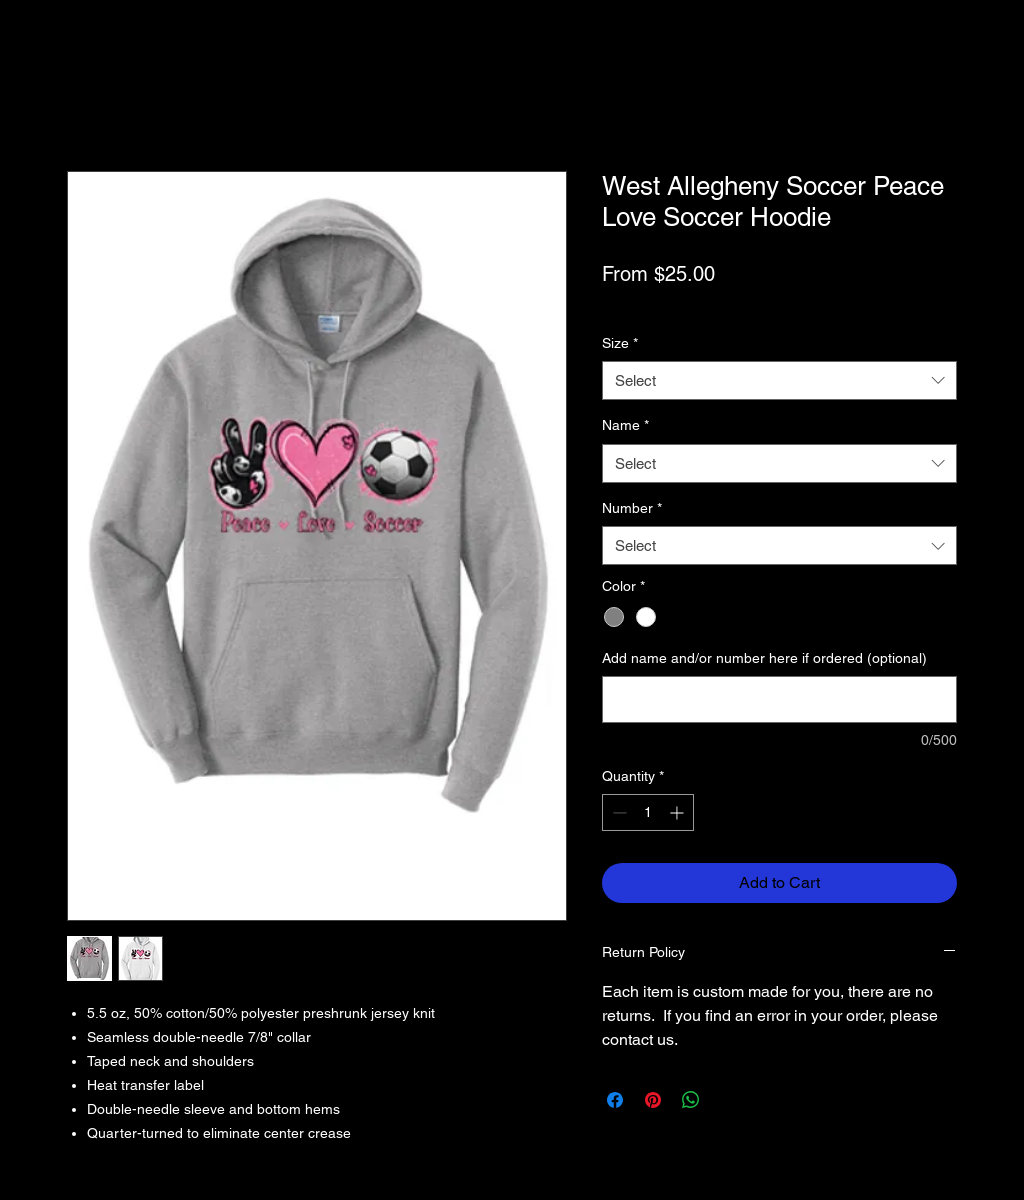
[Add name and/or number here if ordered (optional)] (779, 699)
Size (620, 343)
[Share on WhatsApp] (691, 1100)
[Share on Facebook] (615, 1100)
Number (632, 508)
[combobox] (779, 380)
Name (625, 425)
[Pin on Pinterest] (653, 1100)
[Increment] (678, 812)
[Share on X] (729, 1100)
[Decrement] (617, 812)
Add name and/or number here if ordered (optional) (764, 658)
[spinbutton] (648, 812)
